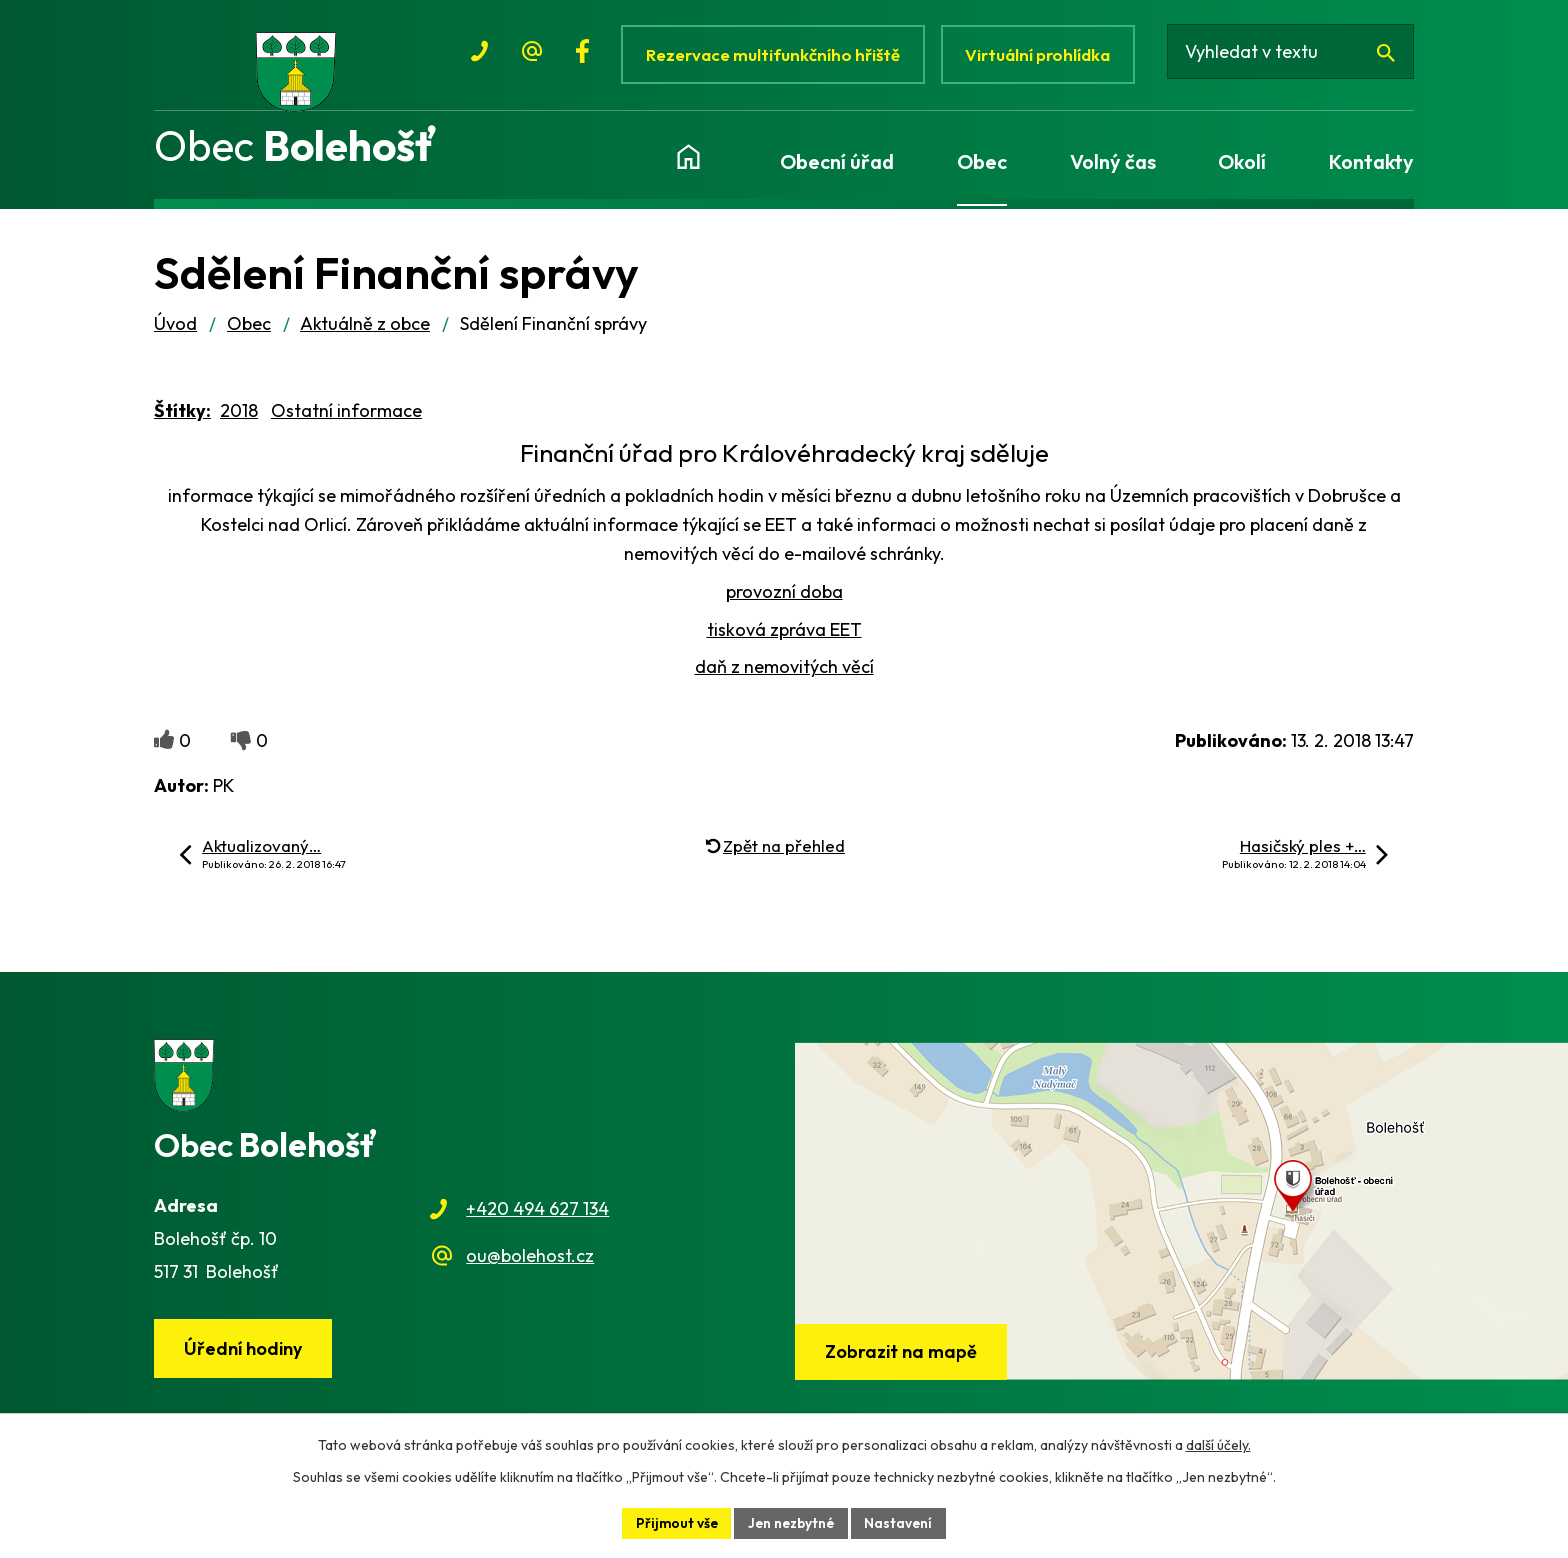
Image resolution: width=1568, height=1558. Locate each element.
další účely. (1218, 1444)
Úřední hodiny (245, 1358)
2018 (239, 419)
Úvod (175, 332)
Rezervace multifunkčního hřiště (773, 54)
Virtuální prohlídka (1042, 54)
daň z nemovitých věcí (784, 676)
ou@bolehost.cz (530, 1264)
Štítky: (182, 419)
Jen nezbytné (792, 1522)
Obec (249, 332)
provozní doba (784, 600)
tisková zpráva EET (784, 638)
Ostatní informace (346, 419)
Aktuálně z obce (365, 332)
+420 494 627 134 (537, 1217)
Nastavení (902, 1522)
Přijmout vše (674, 1522)
